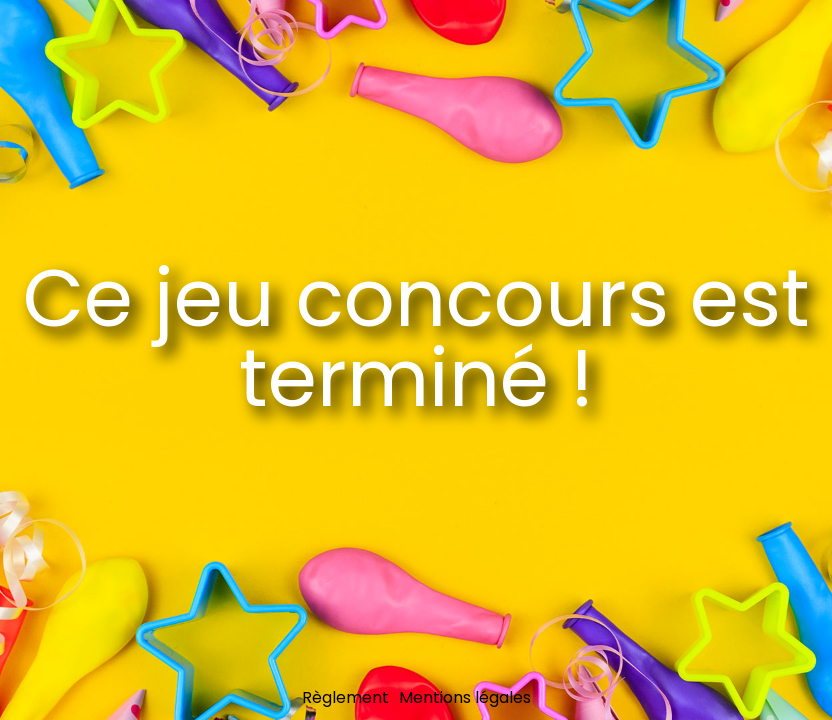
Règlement (345, 697)
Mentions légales (465, 697)
